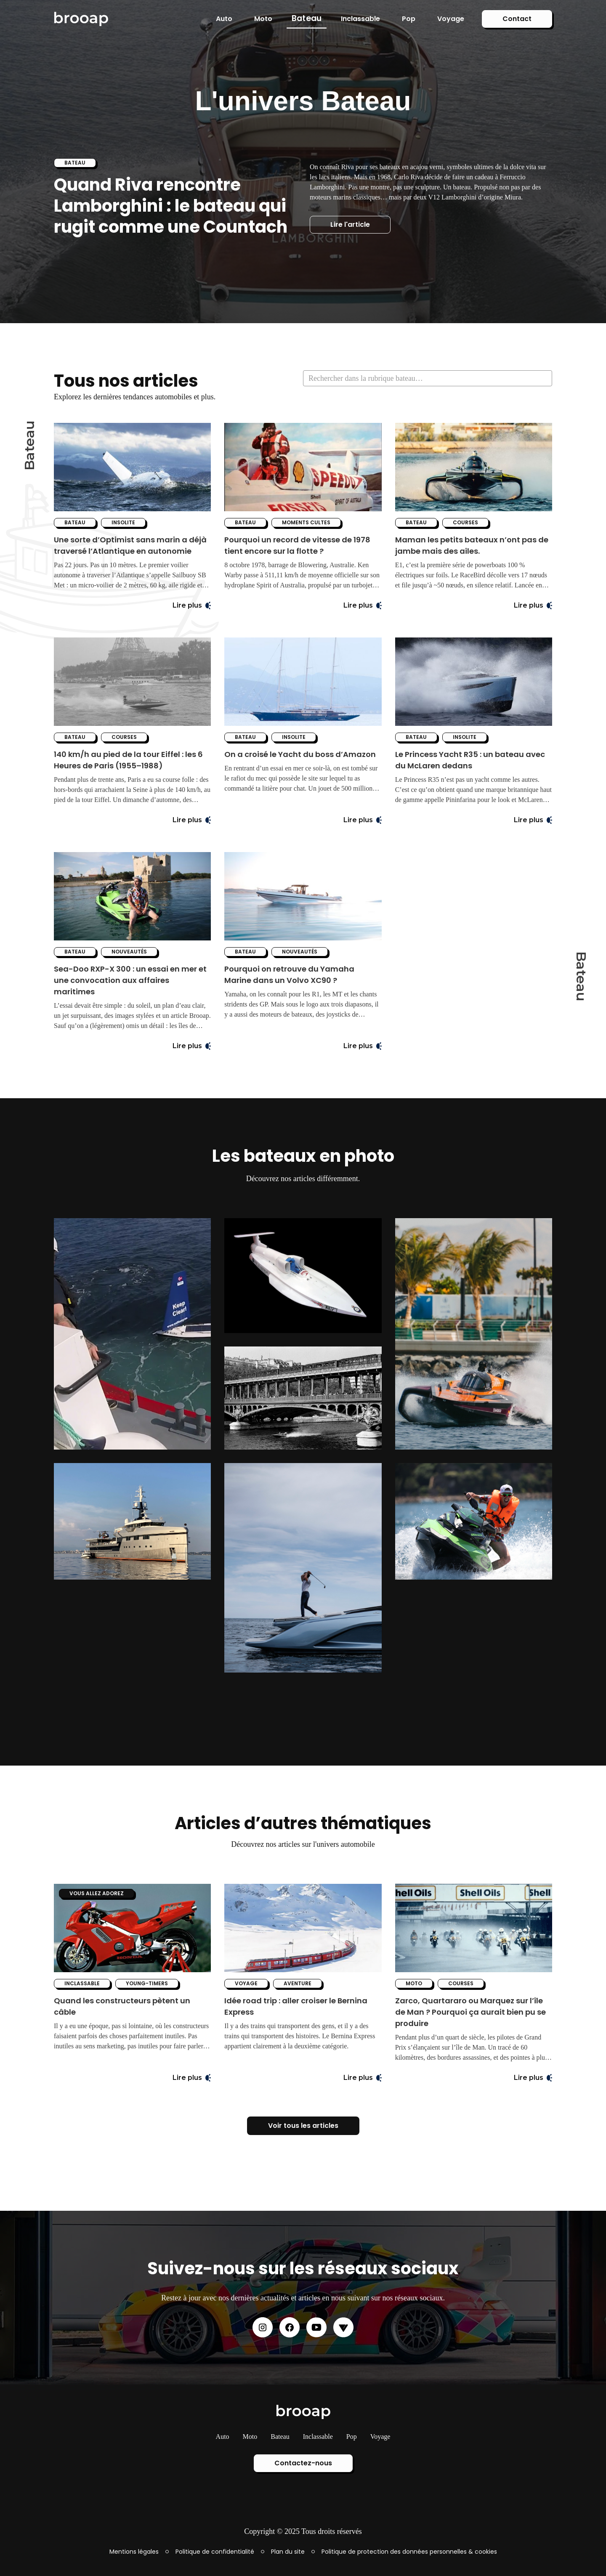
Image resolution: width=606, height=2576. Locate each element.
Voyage (450, 19)
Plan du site (288, 2551)
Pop (408, 19)
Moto (263, 19)
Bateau (307, 18)
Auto (224, 19)
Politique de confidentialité (214, 2551)
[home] (81, 19)
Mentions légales (134, 2551)
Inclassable (360, 19)
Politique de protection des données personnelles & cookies (409, 2551)
